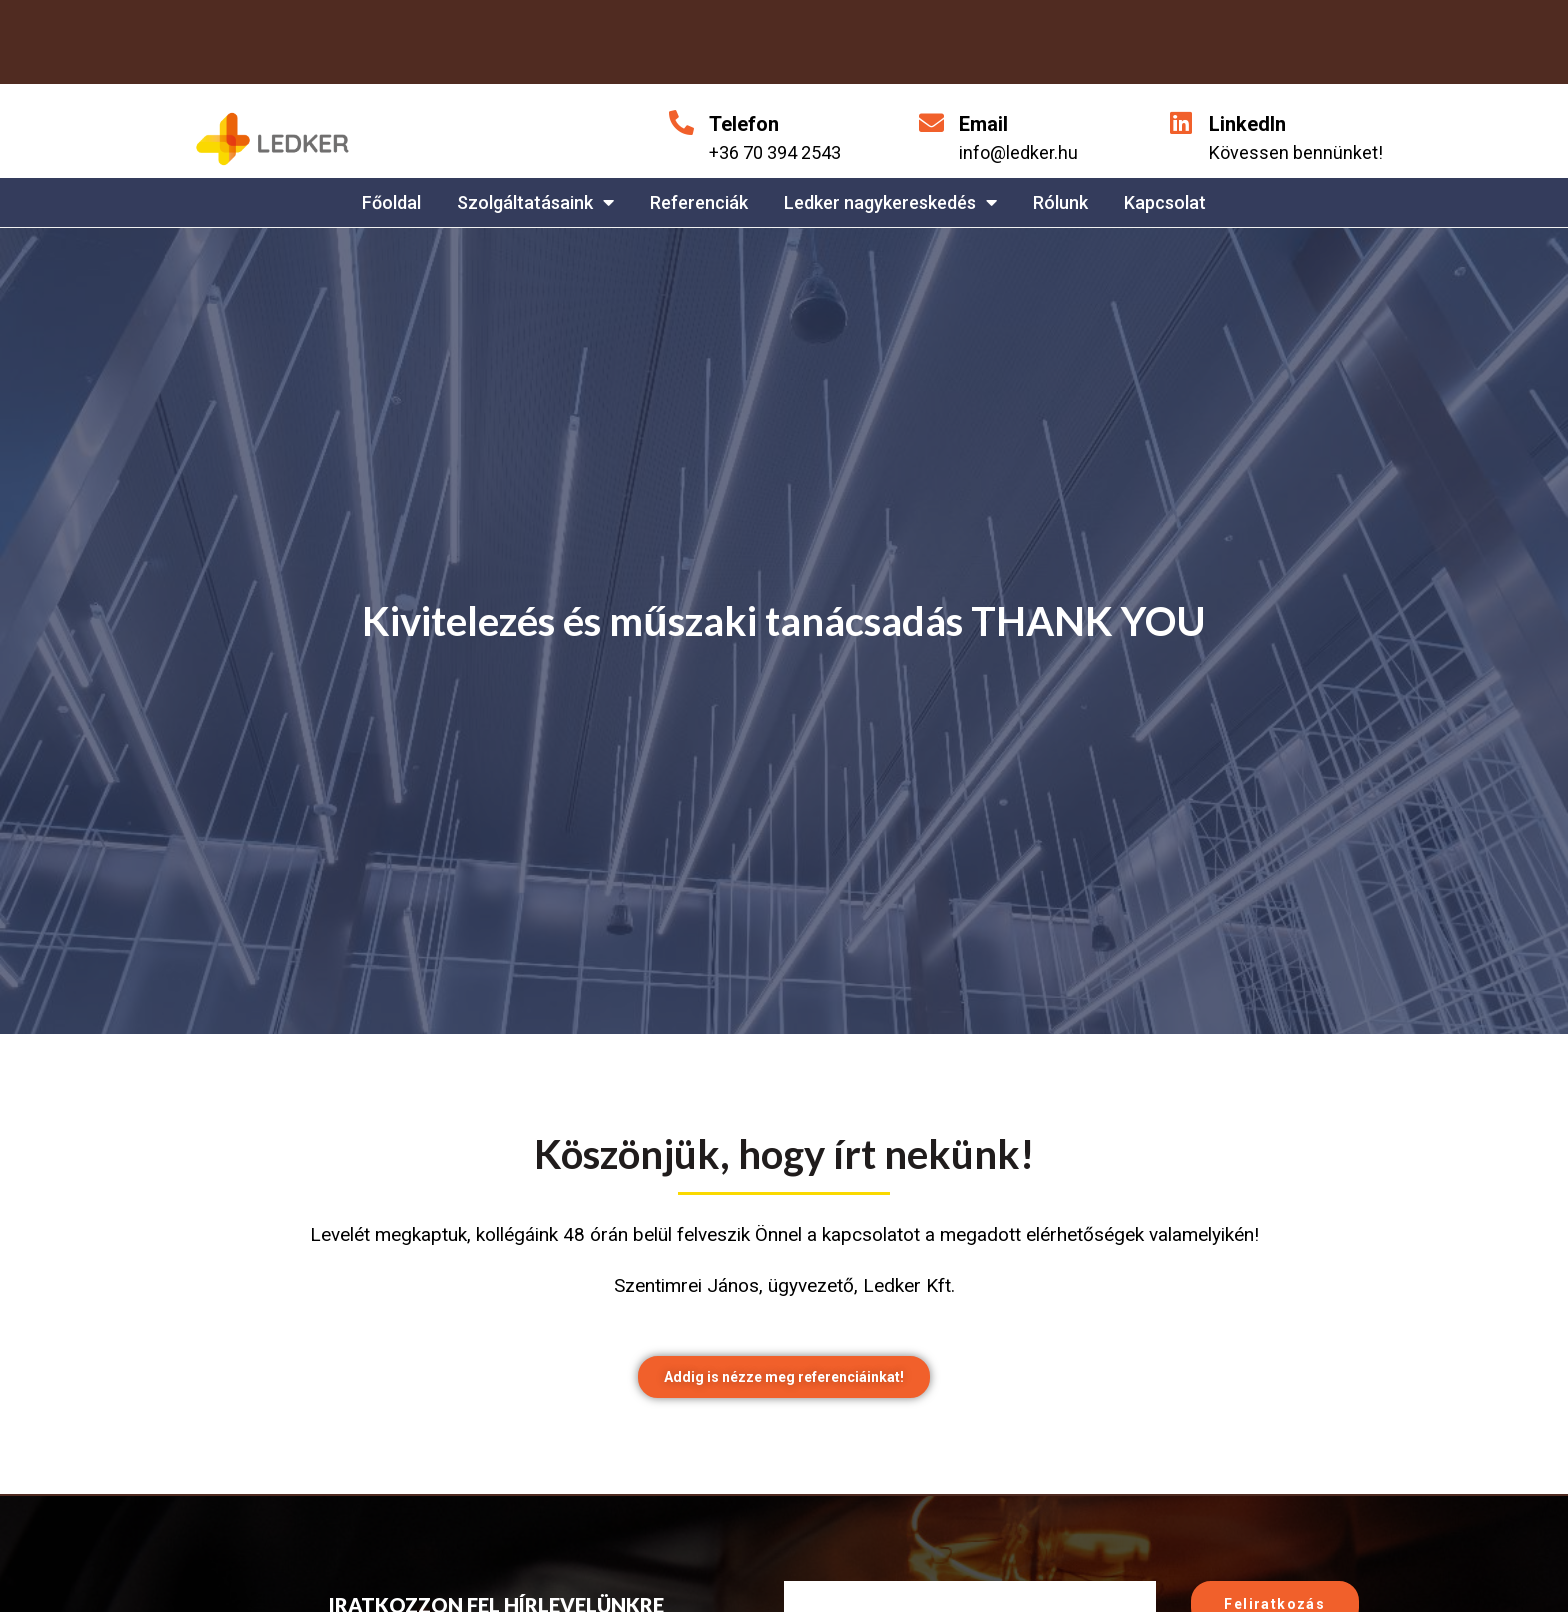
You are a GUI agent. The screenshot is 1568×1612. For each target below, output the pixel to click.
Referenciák (699, 202)
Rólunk (1060, 202)
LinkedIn (1247, 124)
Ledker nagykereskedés (890, 202)
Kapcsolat (1165, 202)
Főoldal (391, 202)
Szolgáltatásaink (535, 202)
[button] (784, 1379)
